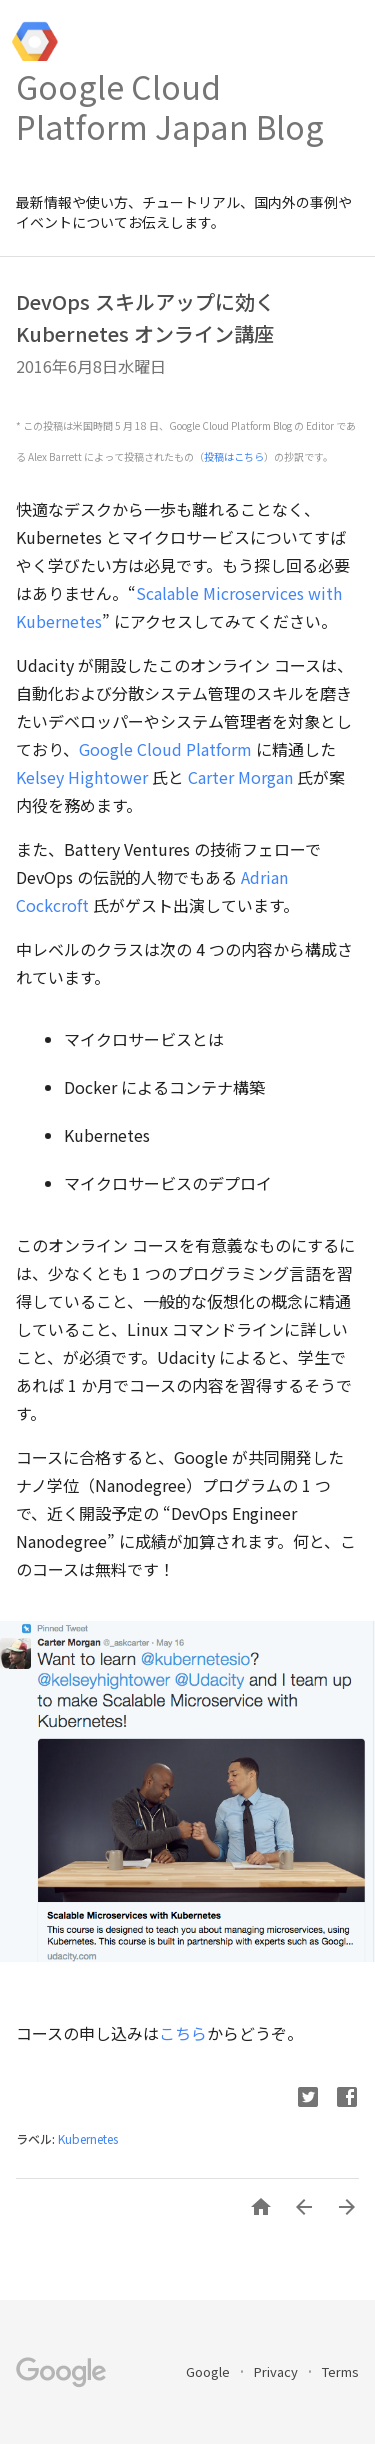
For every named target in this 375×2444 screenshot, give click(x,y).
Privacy (277, 2371)
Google (209, 2371)
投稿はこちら (234, 456)
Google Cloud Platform (165, 749)
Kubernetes (88, 2138)
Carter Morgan (240, 777)
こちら (183, 2033)
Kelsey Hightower (82, 777)
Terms (340, 2371)
